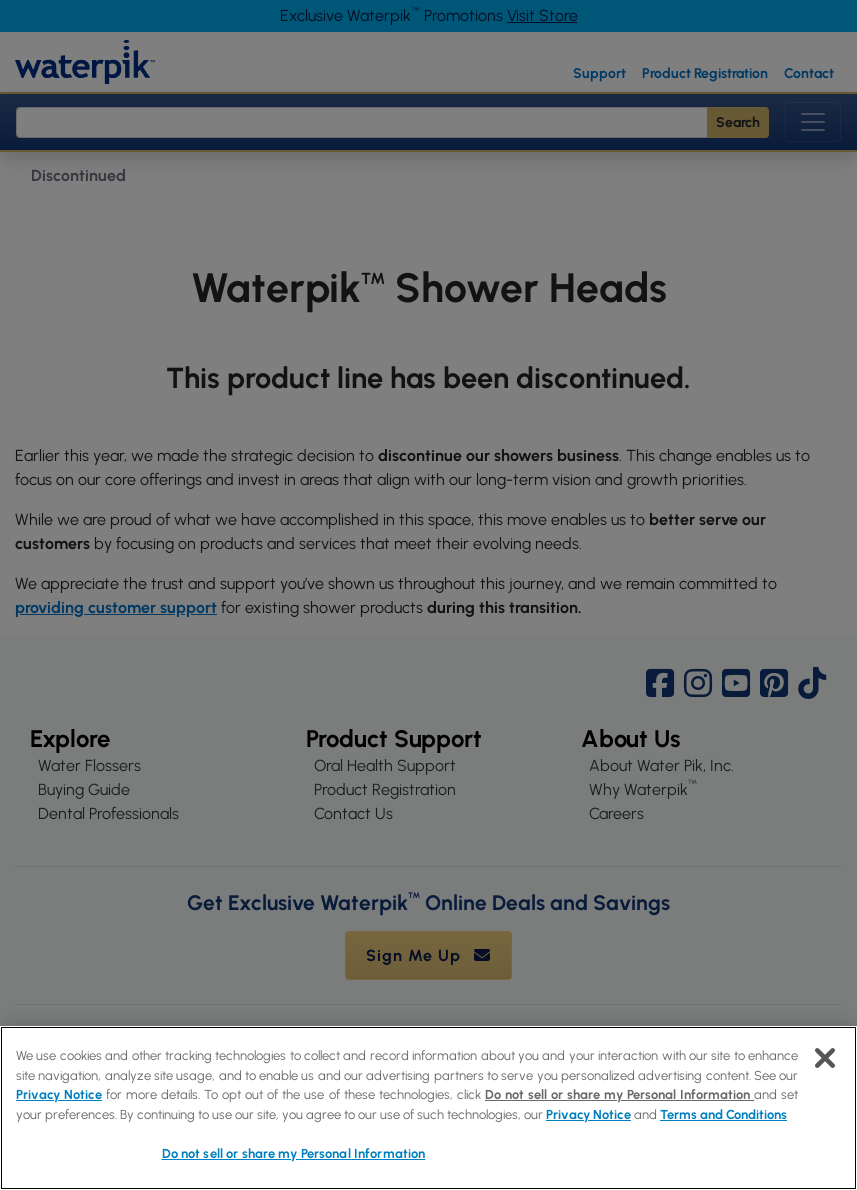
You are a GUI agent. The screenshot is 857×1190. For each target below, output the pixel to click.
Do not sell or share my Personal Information (619, 1094)
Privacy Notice (59, 1094)
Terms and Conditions (723, 1114)
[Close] (825, 1058)
